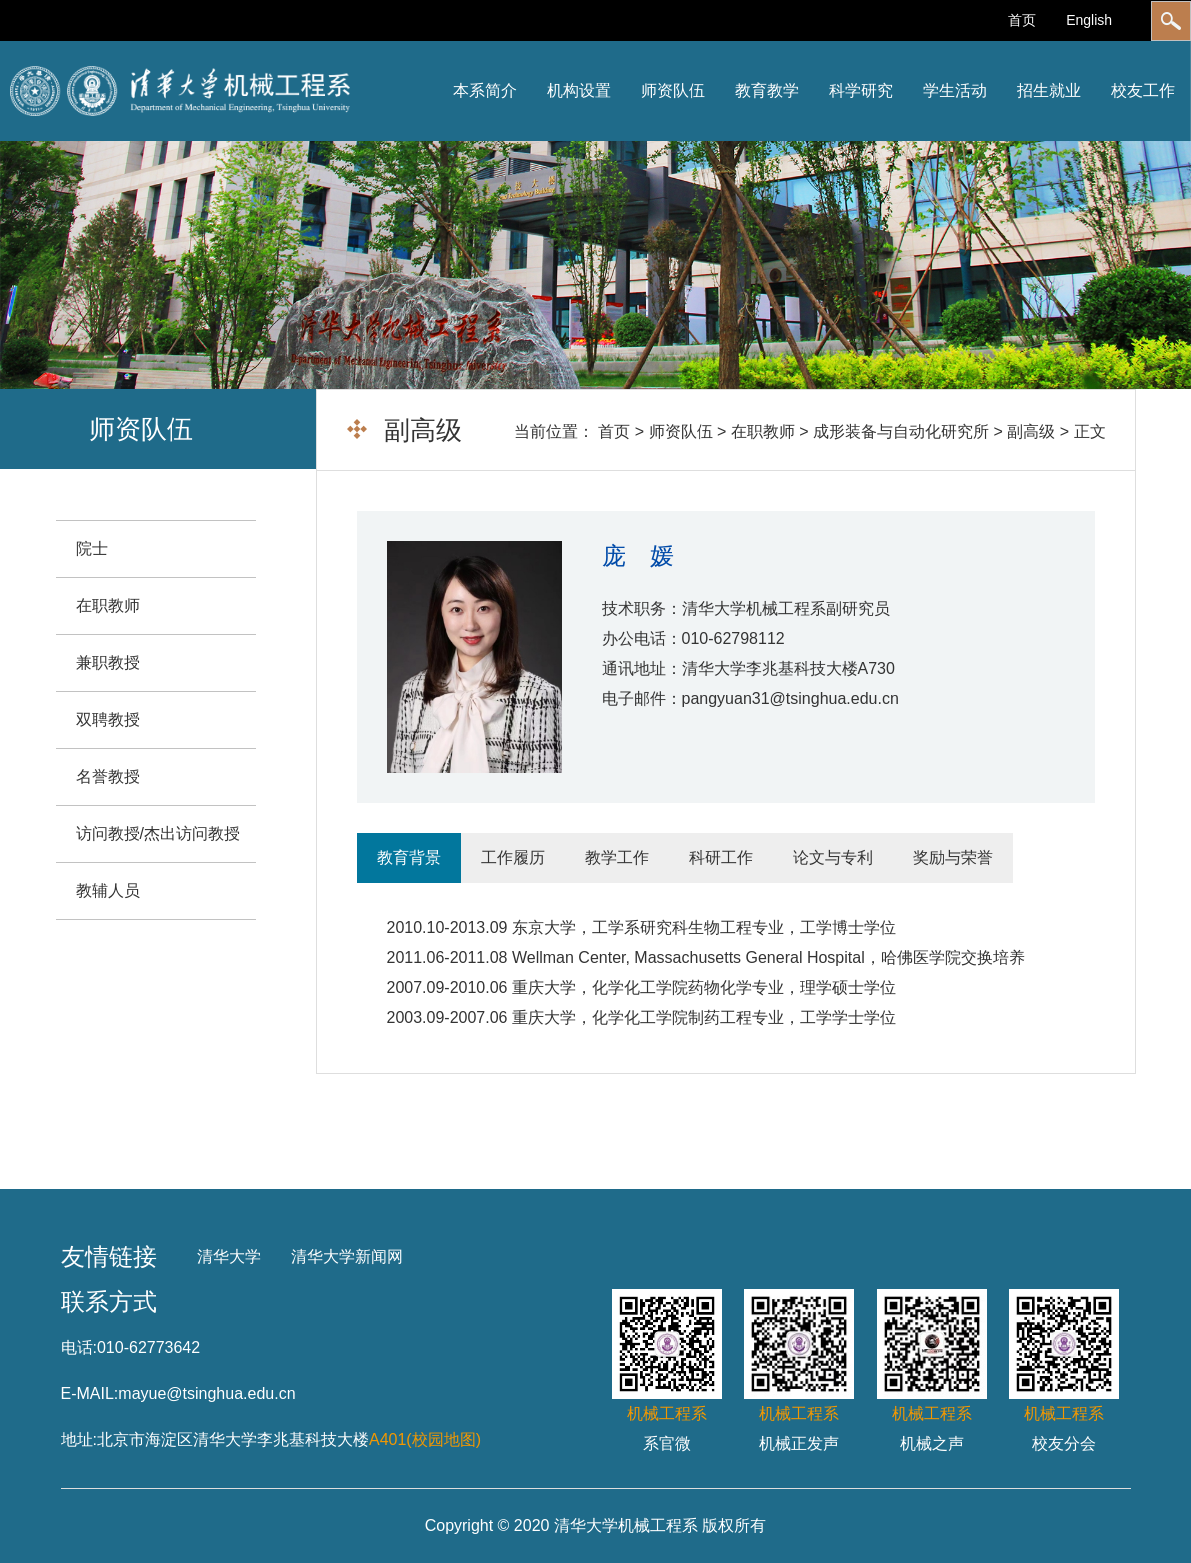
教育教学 (767, 90)
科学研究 (861, 90)
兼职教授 (108, 662)
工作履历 (513, 857)
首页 (1022, 20)
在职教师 (763, 431)
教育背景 (409, 857)
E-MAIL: (90, 1393)
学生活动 (955, 90)
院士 (92, 548)
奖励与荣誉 (953, 857)
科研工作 (721, 857)
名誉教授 (108, 776)
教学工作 (617, 857)
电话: (79, 1347)
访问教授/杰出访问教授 (158, 833)
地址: (79, 1439)
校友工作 (1143, 90)
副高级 (1031, 431)
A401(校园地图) (425, 1439)
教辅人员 (108, 890)
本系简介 (485, 90)
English (1089, 20)
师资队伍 (673, 90)
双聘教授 (108, 719)
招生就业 (1049, 90)
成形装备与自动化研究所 (901, 431)
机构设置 (579, 90)
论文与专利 (833, 857)
